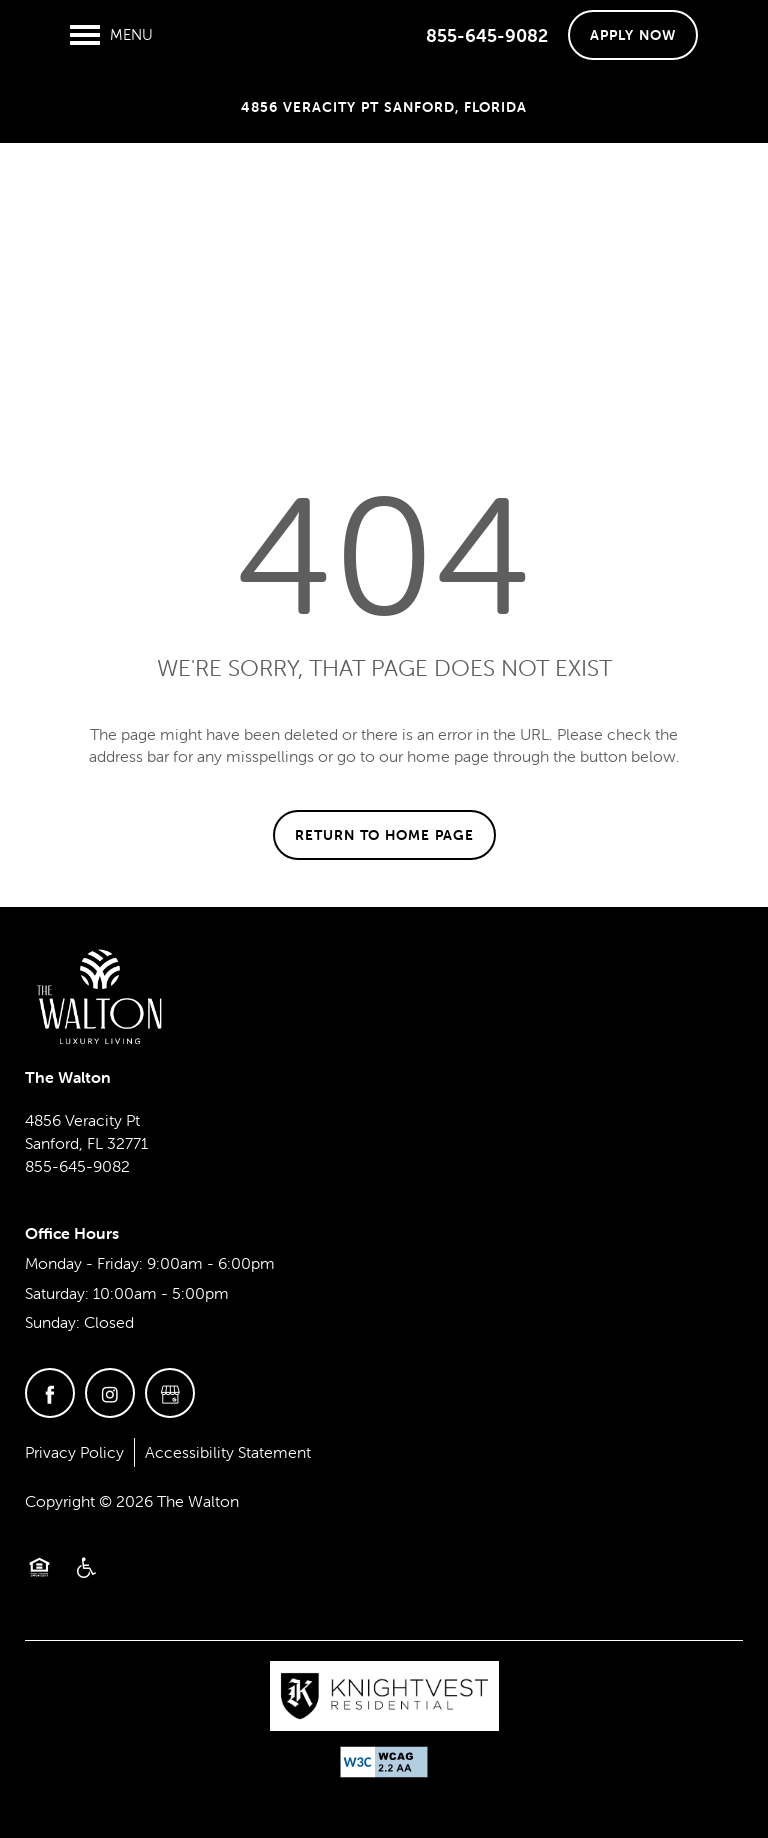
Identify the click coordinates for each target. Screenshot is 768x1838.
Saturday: (57, 1293)
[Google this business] (170, 1393)
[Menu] (111, 35)
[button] (633, 35)
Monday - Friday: (84, 1263)
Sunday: (52, 1322)
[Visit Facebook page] (50, 1393)
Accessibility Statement (228, 1452)
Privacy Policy (74, 1452)
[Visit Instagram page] (110, 1393)
